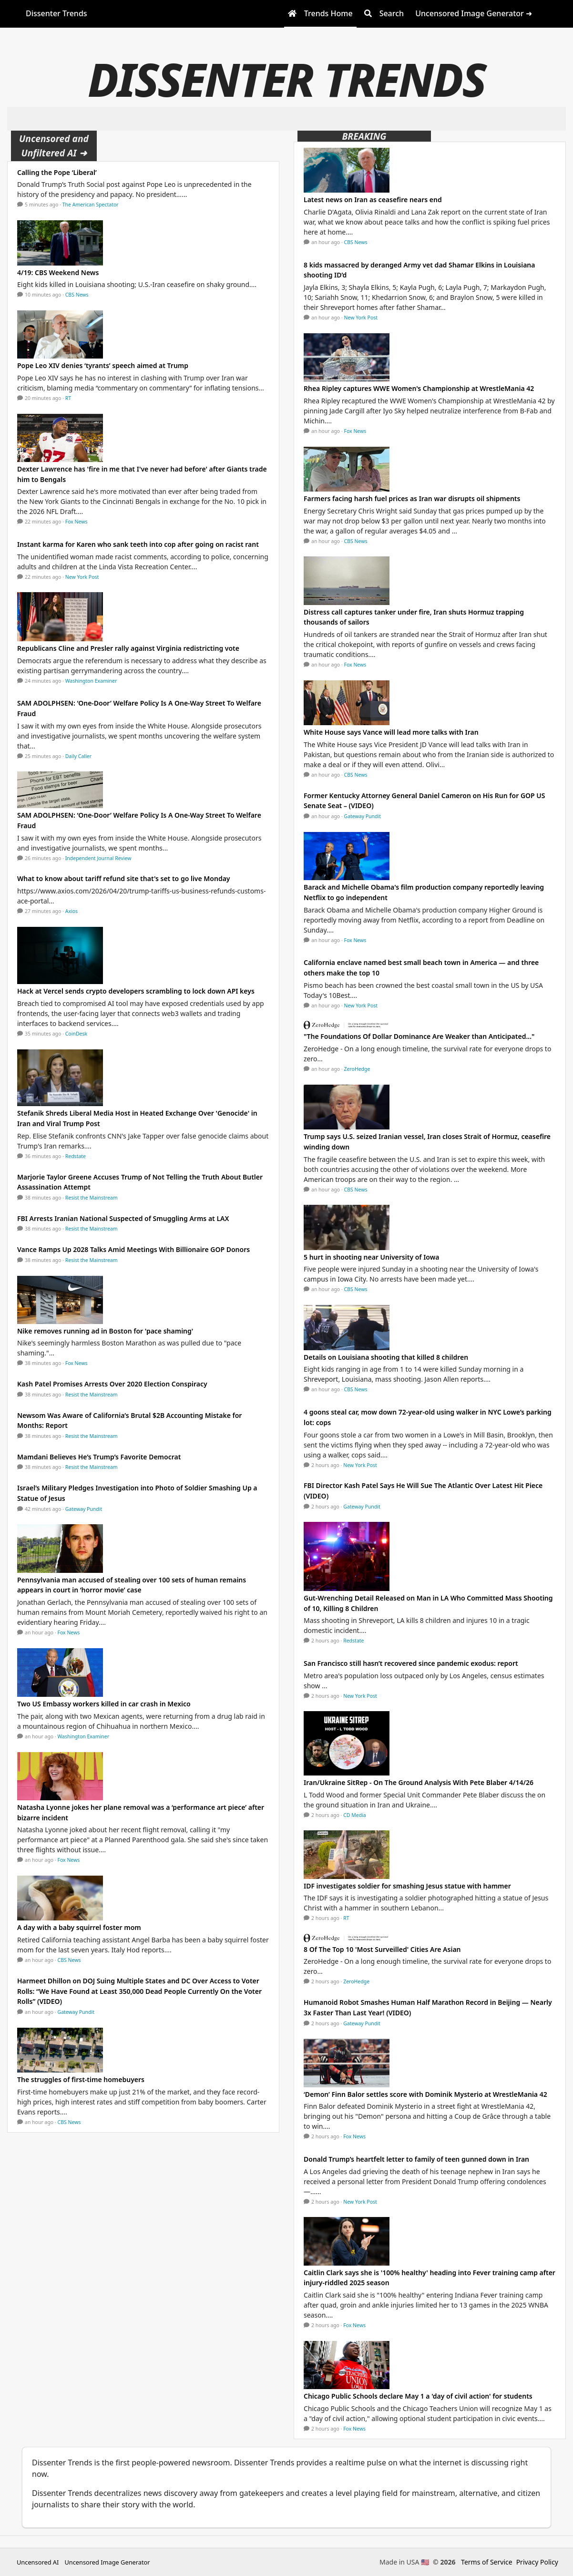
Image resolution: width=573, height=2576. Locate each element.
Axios (71, 911)
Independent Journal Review (98, 858)
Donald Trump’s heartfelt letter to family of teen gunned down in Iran (416, 2159)
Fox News (76, 521)
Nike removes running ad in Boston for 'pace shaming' (105, 1330)
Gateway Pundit (83, 1509)
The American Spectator (90, 204)
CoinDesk (76, 1033)
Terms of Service (486, 2561)
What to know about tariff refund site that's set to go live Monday (123, 878)
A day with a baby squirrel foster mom (79, 1927)
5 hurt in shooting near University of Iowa (372, 1257)
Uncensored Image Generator (107, 2562)
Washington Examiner (91, 680)
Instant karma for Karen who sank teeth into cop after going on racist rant (138, 544)
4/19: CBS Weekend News (58, 272)
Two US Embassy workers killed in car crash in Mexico (104, 1703)
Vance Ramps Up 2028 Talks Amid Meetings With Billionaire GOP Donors (133, 1249)
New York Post (82, 577)
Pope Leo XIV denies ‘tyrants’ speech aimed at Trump (102, 365)
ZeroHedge (357, 1069)
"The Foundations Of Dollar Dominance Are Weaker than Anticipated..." (419, 1036)
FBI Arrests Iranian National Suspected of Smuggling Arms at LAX (123, 1218)
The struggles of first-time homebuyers (80, 2079)
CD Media (354, 1815)
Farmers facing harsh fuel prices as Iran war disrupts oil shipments (412, 498)
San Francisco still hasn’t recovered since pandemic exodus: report (411, 1663)
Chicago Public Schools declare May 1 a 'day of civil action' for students (418, 2396)
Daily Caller (78, 756)
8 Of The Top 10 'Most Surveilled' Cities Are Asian (382, 1949)
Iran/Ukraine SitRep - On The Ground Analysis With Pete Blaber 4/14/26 (418, 1782)
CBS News (77, 294)
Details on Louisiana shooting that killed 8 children (386, 1357)
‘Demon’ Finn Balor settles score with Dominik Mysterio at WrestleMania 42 (425, 2094)
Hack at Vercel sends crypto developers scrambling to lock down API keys (136, 991)
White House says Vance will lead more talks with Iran (391, 732)
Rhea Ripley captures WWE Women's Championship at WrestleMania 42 (419, 388)
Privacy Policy (537, 2561)
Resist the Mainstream (91, 1197)
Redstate (75, 1156)
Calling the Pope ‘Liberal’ (57, 172)
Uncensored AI (38, 2562)
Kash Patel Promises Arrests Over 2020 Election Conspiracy (112, 1383)
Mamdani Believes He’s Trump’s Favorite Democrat (99, 1456)
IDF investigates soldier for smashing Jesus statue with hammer (407, 1885)
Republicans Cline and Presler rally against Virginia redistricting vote (128, 648)
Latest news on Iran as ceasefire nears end (373, 199)
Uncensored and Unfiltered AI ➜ (54, 145)
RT (68, 398)
